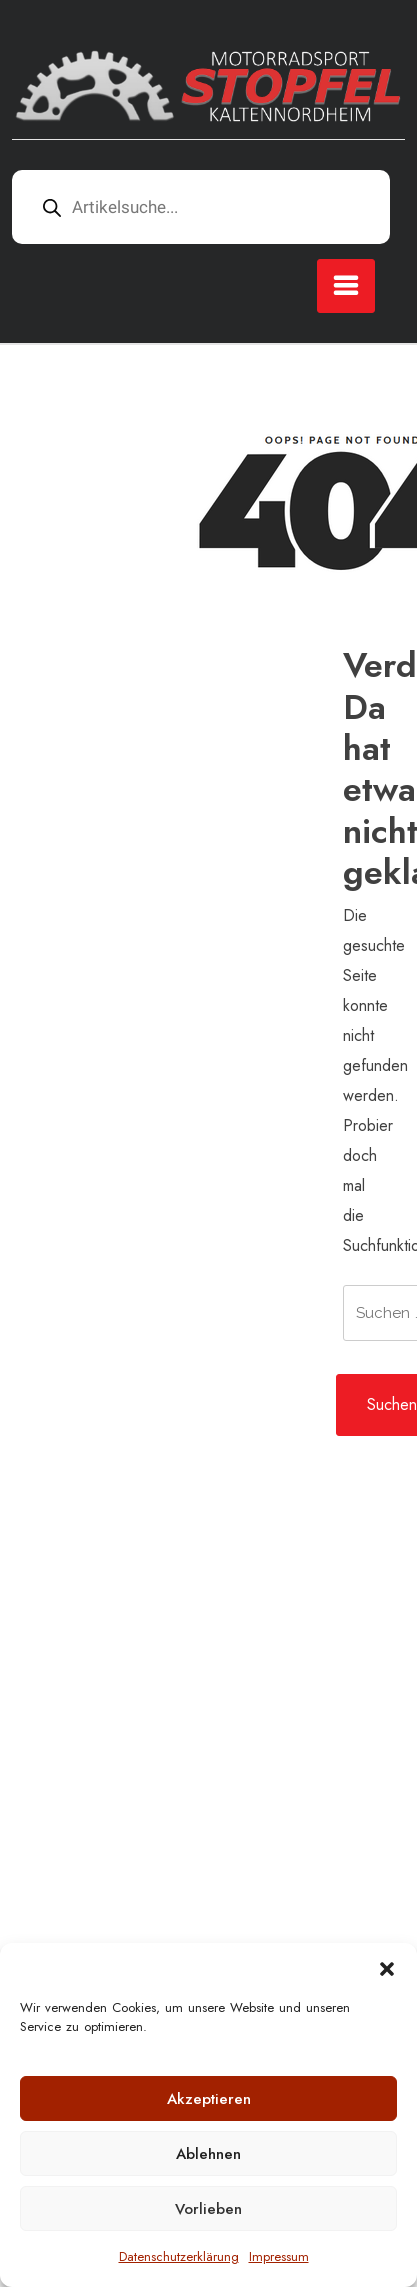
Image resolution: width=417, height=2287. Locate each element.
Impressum (279, 2256)
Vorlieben (208, 2209)
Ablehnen (208, 2154)
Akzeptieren (209, 2099)
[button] (387, 1968)
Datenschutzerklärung (179, 2256)
